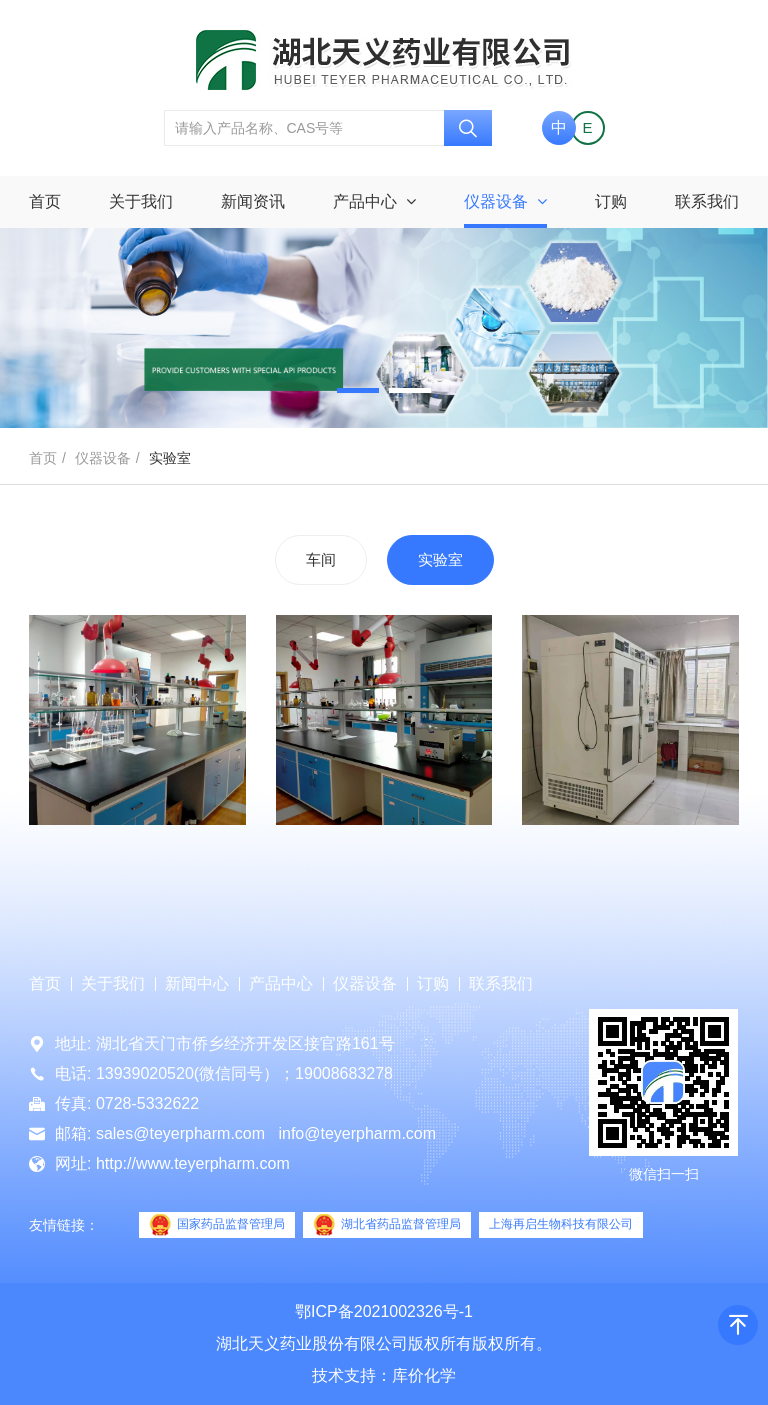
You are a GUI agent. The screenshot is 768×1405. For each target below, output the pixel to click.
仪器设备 (505, 201)
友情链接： (64, 1225)
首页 (45, 201)
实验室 (440, 559)
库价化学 (424, 1375)
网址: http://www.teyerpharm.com (172, 1163)
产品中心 (374, 201)
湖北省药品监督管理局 (387, 1225)
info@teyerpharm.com (357, 1133)
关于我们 (141, 201)
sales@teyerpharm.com (180, 1133)
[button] (358, 390)
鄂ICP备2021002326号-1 (384, 1311)
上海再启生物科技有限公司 (561, 1224)
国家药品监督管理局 (217, 1225)
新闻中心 (197, 983)
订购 (611, 201)
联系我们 (707, 201)
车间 (321, 559)
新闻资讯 (253, 201)
